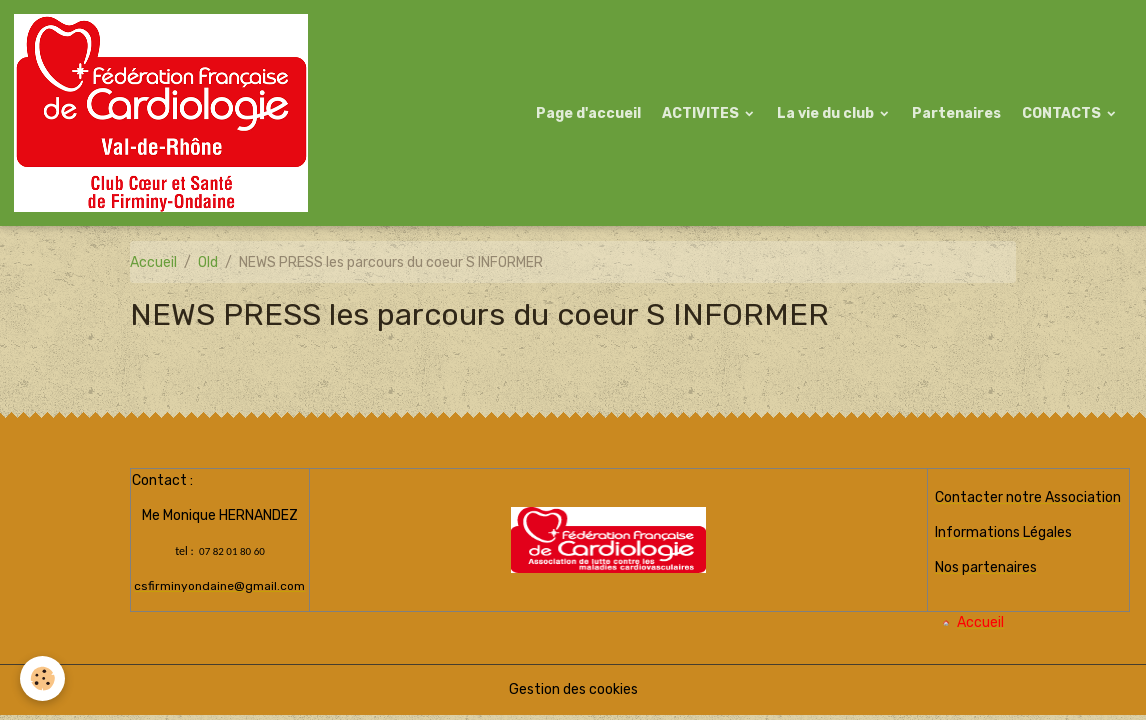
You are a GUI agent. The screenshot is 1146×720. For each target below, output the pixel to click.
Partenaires (956, 113)
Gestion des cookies (573, 689)
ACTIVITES (702, 113)
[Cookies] (42, 678)
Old (208, 262)
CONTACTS (1063, 113)
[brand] (164, 113)
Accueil (153, 262)
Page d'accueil (588, 113)
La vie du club (827, 113)
